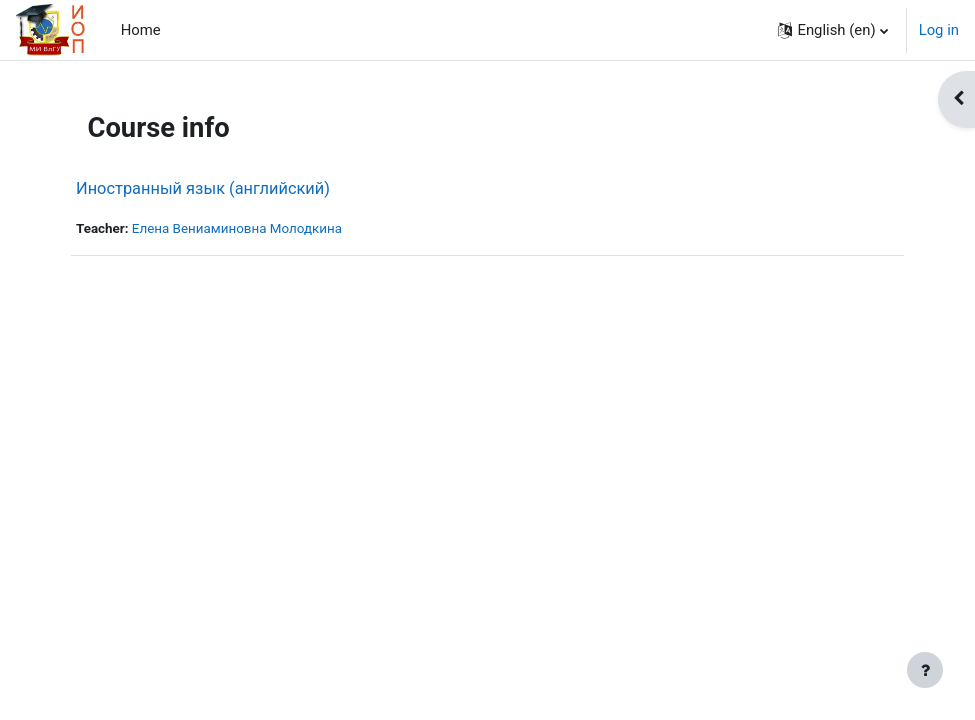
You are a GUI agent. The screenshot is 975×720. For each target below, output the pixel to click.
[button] (832, 30)
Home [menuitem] (141, 30)
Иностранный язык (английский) (203, 188)
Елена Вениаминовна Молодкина (237, 228)
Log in (939, 30)
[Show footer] (925, 670)
